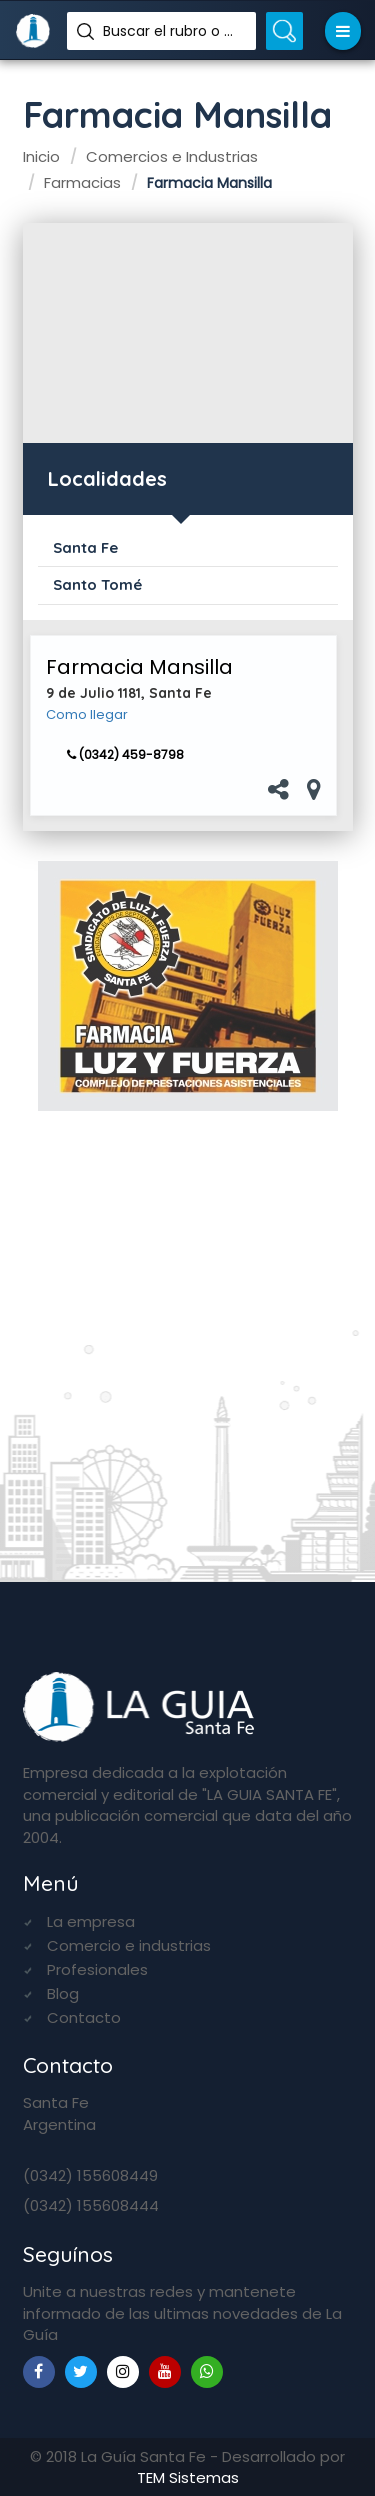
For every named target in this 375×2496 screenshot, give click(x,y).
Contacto (84, 2017)
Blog (63, 1993)
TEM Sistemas (188, 2477)
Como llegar (87, 715)
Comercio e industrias (129, 1945)
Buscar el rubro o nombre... (172, 31)
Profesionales (97, 1969)
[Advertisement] (188, 333)
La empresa (91, 1921)
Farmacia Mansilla (139, 667)
